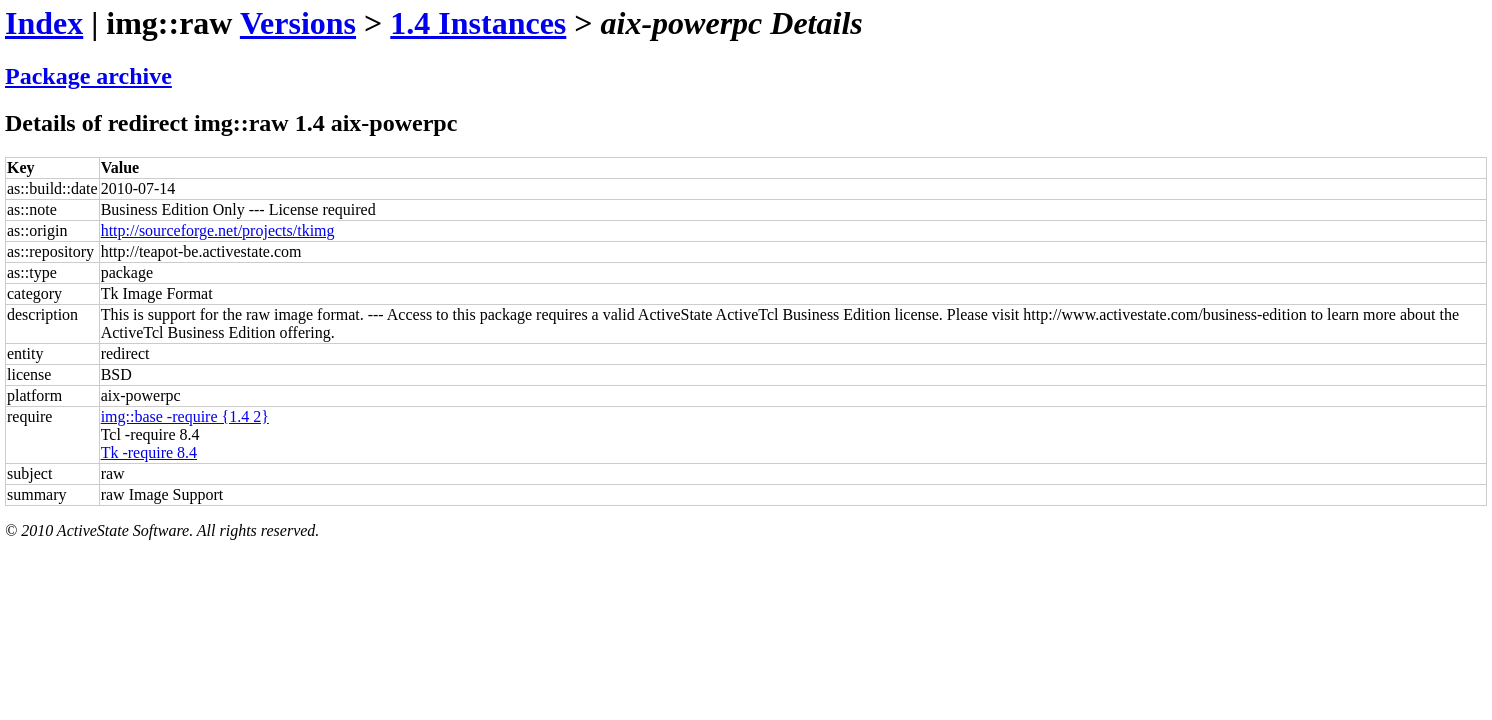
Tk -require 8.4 (149, 452)
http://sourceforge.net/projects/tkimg (218, 230)
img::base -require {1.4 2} (185, 416)
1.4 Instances (478, 23)
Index (44, 23)
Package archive (88, 76)
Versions (298, 23)
